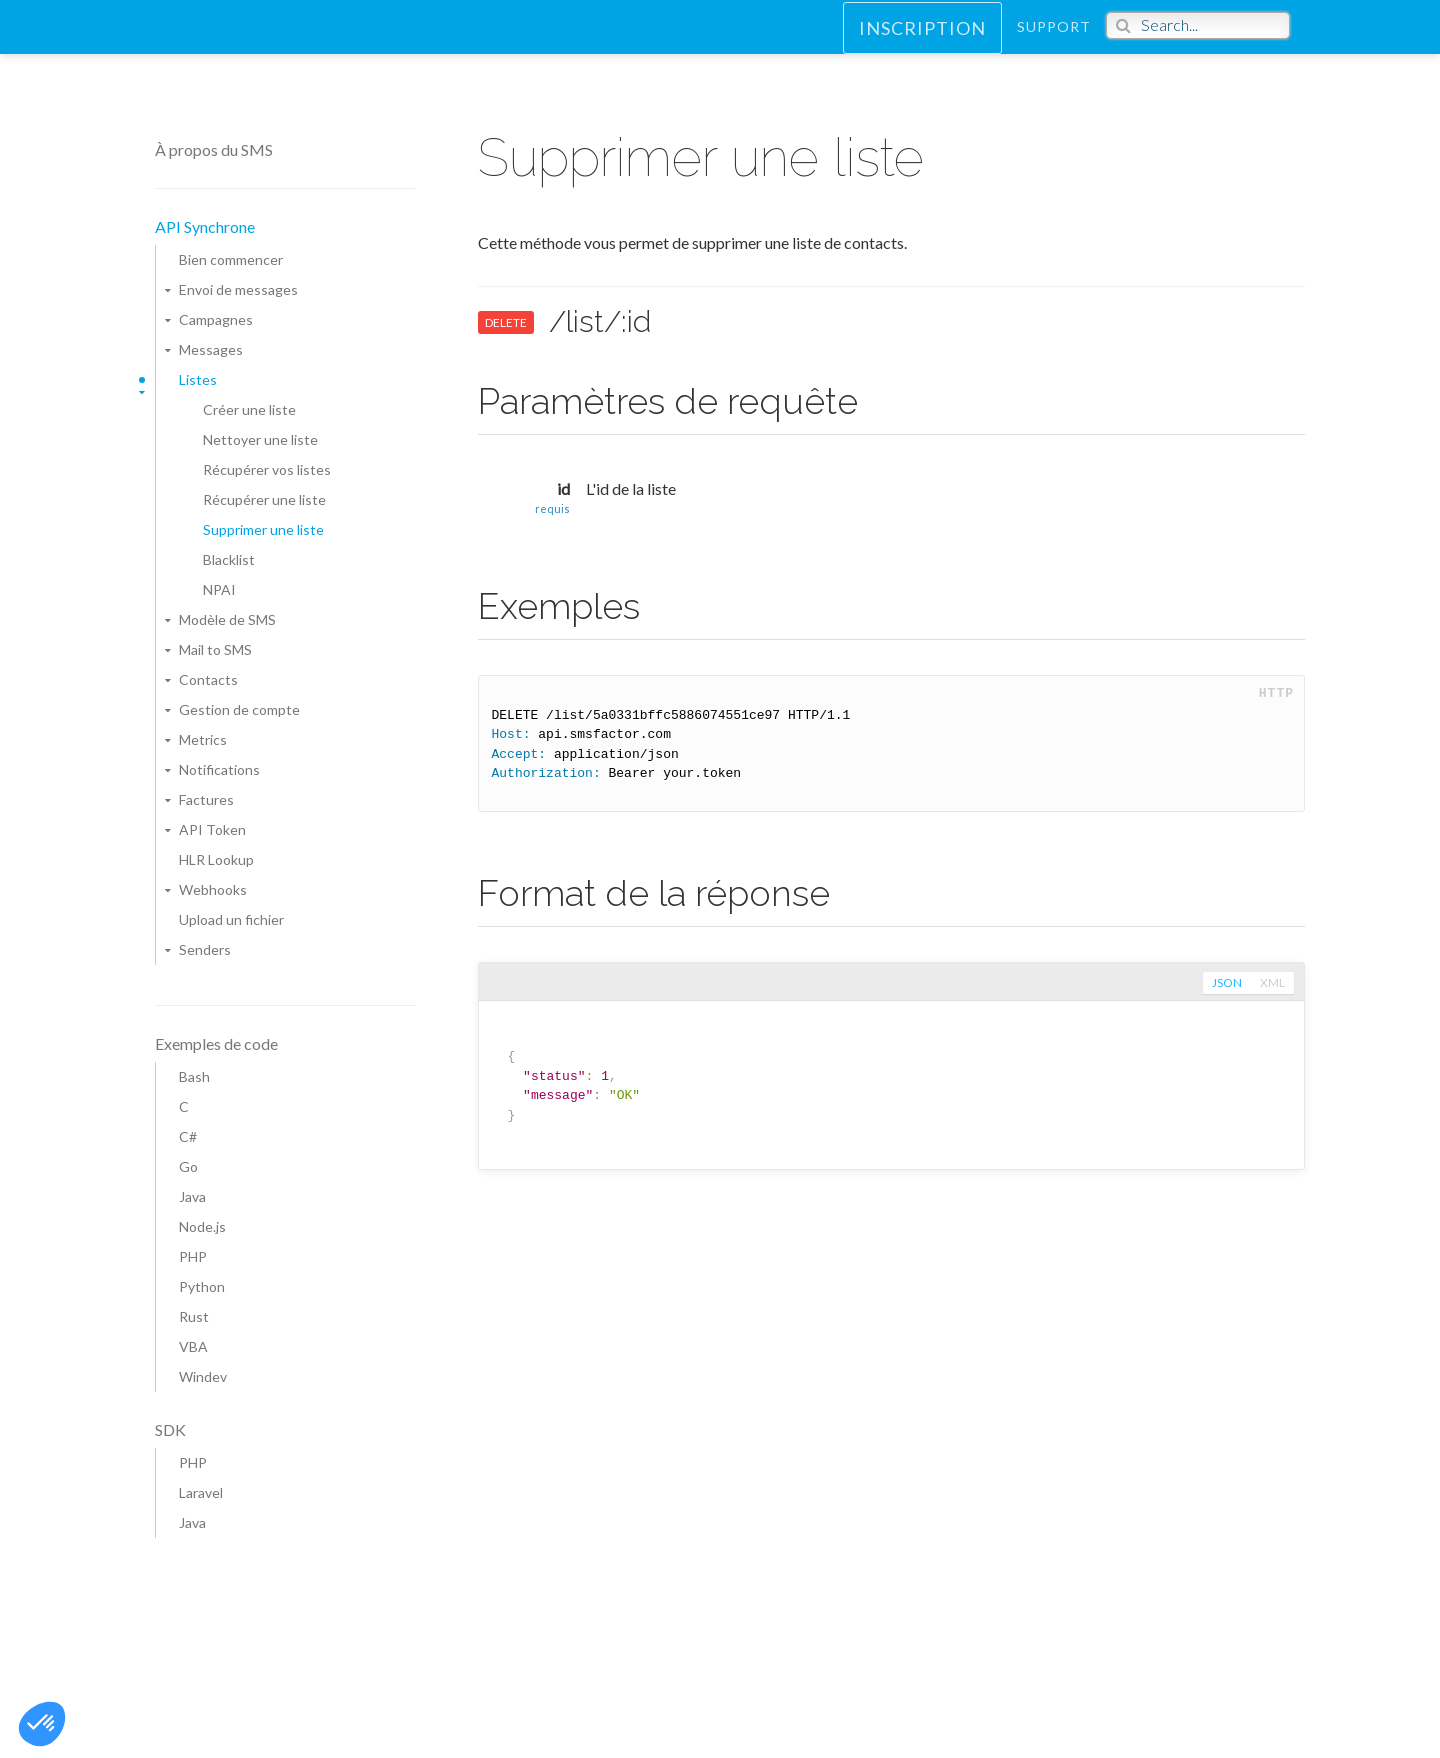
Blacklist (229, 559)
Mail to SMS (215, 649)
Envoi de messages (238, 289)
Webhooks (213, 889)
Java (192, 1196)
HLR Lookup (216, 859)
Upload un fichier (231, 919)
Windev (203, 1376)
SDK (170, 1429)
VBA (193, 1346)
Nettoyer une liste (260, 439)
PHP (193, 1256)
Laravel (201, 1492)
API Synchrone (205, 226)
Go (188, 1166)
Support (1054, 44)
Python (202, 1286)
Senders (205, 949)
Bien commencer (231, 259)
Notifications (219, 769)
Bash (194, 1076)
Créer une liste (249, 409)
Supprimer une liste (263, 529)
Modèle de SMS (227, 619)
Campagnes (216, 319)
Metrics (203, 739)
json (1225, 983)
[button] (42, 1724)
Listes (198, 379)
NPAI (219, 589)
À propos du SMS (214, 149)
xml (1271, 983)
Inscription (922, 46)
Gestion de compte (239, 709)
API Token (212, 829)
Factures (206, 799)
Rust (194, 1316)
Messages (211, 349)
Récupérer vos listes (267, 469)
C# (188, 1136)
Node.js (202, 1226)
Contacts (208, 679)
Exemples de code (216, 1043)
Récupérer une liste (264, 499)
